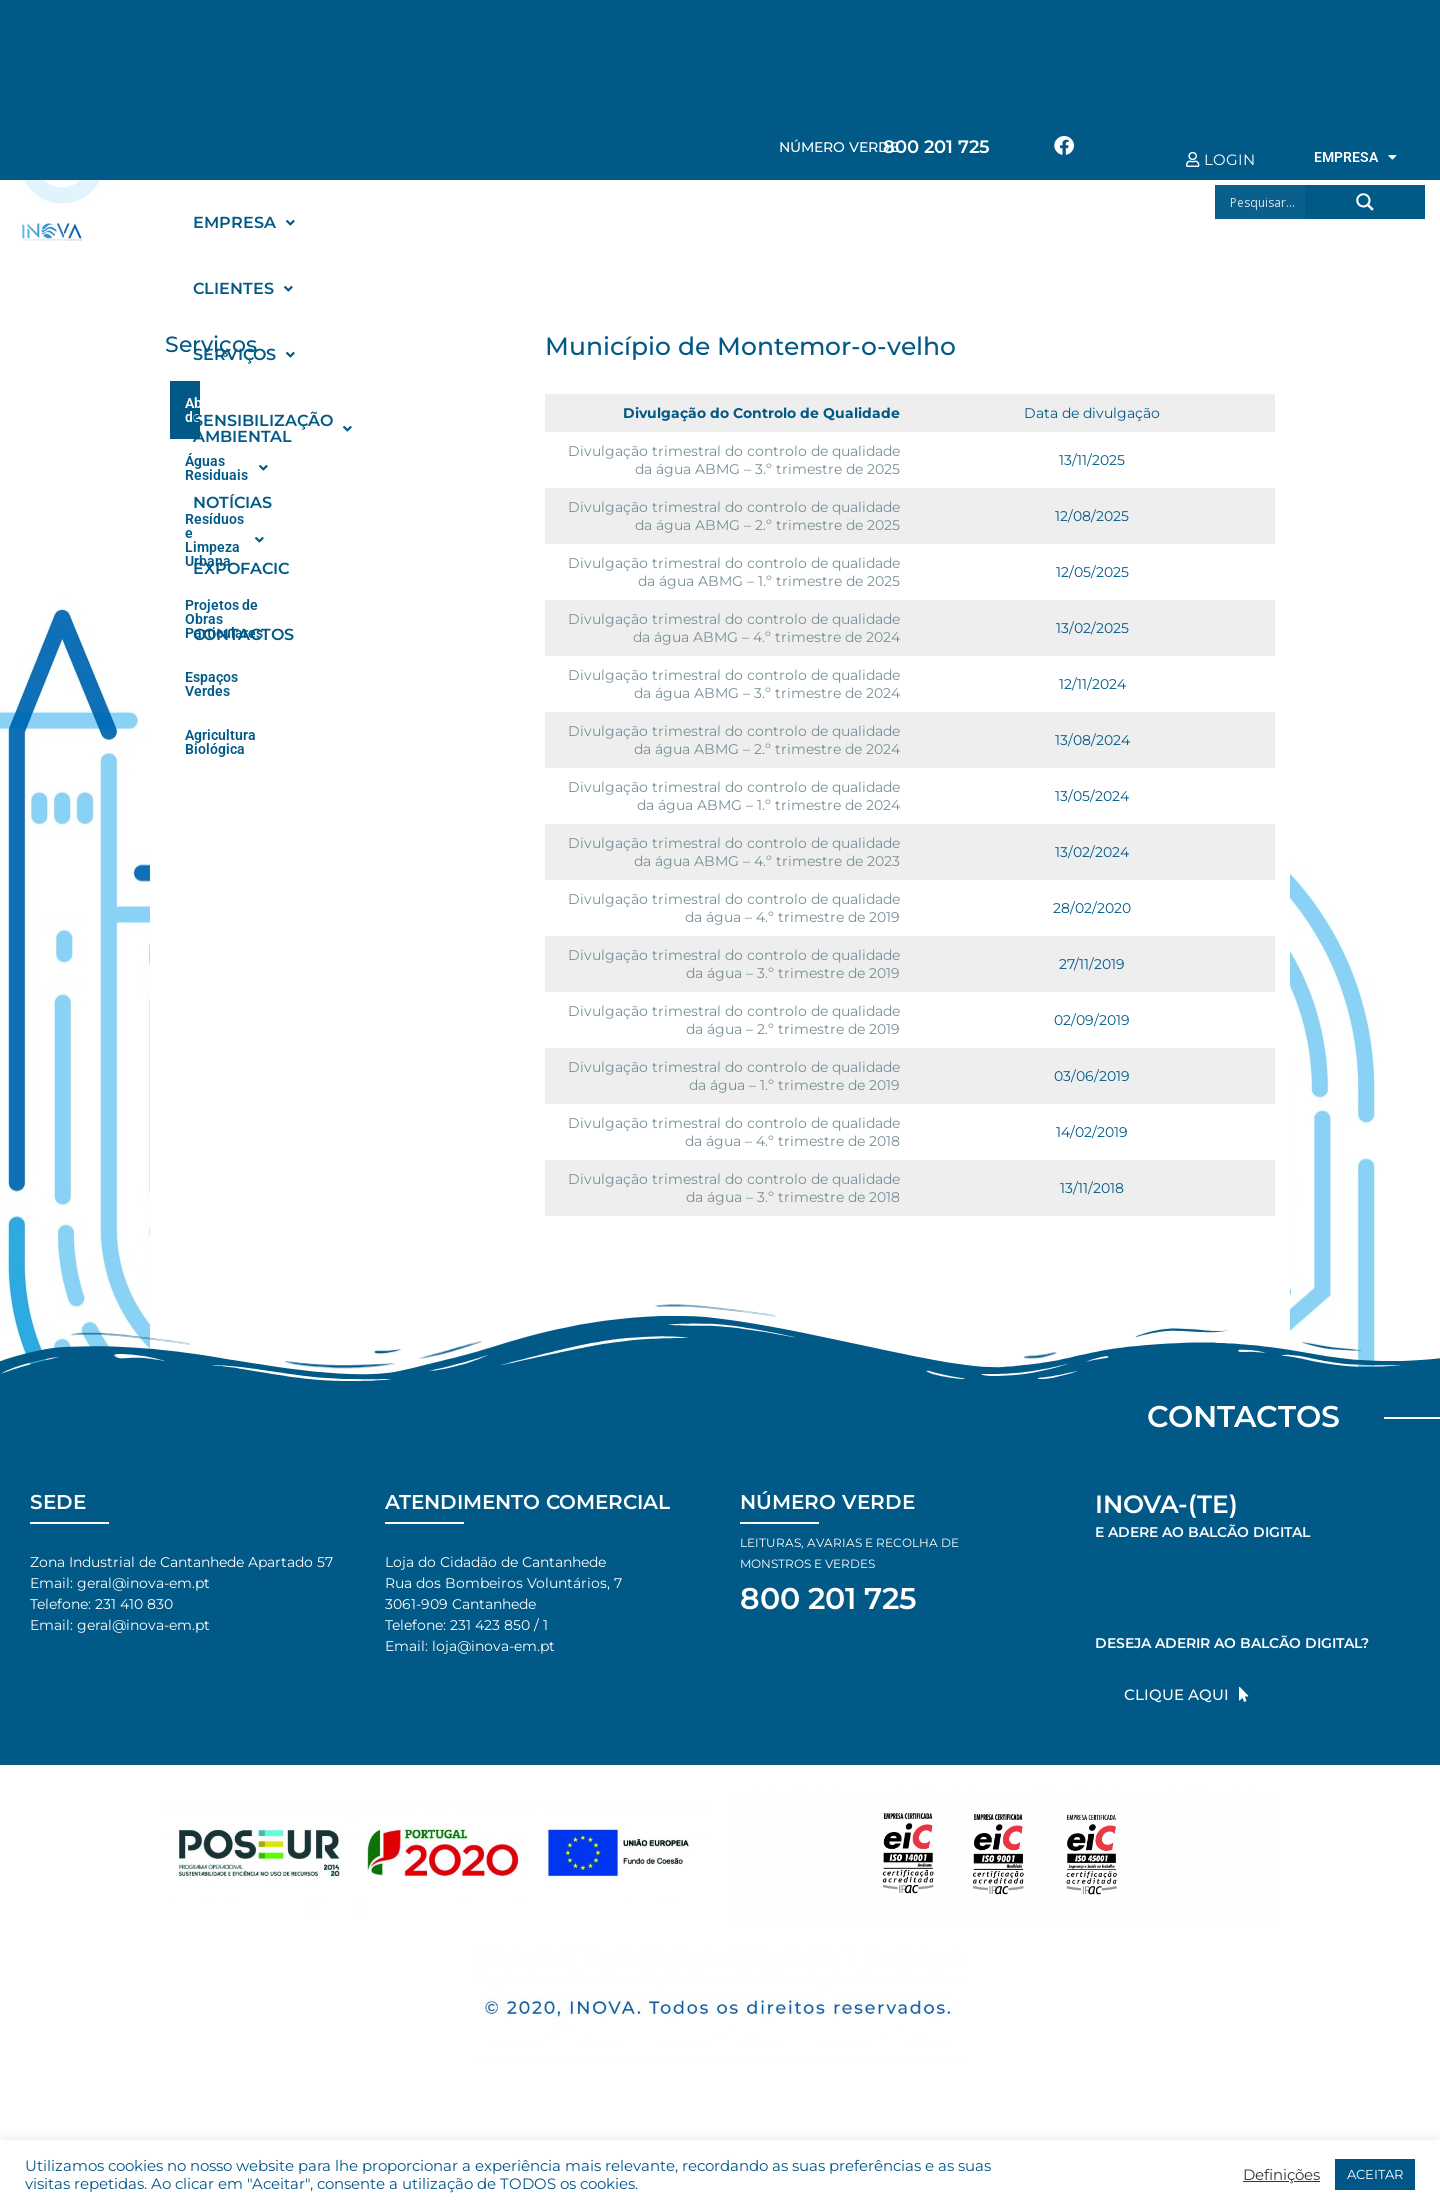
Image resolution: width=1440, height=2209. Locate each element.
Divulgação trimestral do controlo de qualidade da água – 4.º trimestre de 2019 (734, 908)
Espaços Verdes (235, 585)
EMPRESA (1355, 157)
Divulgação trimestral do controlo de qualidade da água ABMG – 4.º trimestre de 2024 (734, 628)
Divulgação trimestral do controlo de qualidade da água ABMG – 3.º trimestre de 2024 (734, 684)
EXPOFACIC (1036, 222)
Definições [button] (1281, 2175)
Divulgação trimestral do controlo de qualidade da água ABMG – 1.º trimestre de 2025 (734, 572)
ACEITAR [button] (1375, 2174)
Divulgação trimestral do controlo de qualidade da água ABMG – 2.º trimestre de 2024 (734, 740)
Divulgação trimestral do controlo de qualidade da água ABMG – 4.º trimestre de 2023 (734, 852)
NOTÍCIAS (918, 222)
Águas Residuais (340, 450)
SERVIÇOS (506, 222)
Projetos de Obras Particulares (282, 541)
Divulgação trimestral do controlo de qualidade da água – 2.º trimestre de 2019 (734, 1020)
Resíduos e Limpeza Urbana (340, 496)
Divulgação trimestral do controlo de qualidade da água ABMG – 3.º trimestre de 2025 (734, 460)
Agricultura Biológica (252, 629)
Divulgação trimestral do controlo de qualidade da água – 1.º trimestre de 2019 (734, 1076)
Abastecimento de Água (340, 404)
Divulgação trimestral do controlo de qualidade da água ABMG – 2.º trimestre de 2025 (734, 516)
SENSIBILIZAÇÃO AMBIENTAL (718, 222)
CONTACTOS (243, 288)
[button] (244, 223)
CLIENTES (375, 222)
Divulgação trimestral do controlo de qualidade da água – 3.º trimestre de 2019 (734, 964)
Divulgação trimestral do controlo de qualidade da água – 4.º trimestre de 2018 (734, 1132)
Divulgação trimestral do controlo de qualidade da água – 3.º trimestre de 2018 (734, 1188)
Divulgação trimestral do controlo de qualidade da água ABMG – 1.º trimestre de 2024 (734, 796)
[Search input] (1265, 202)
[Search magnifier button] (1365, 202)
